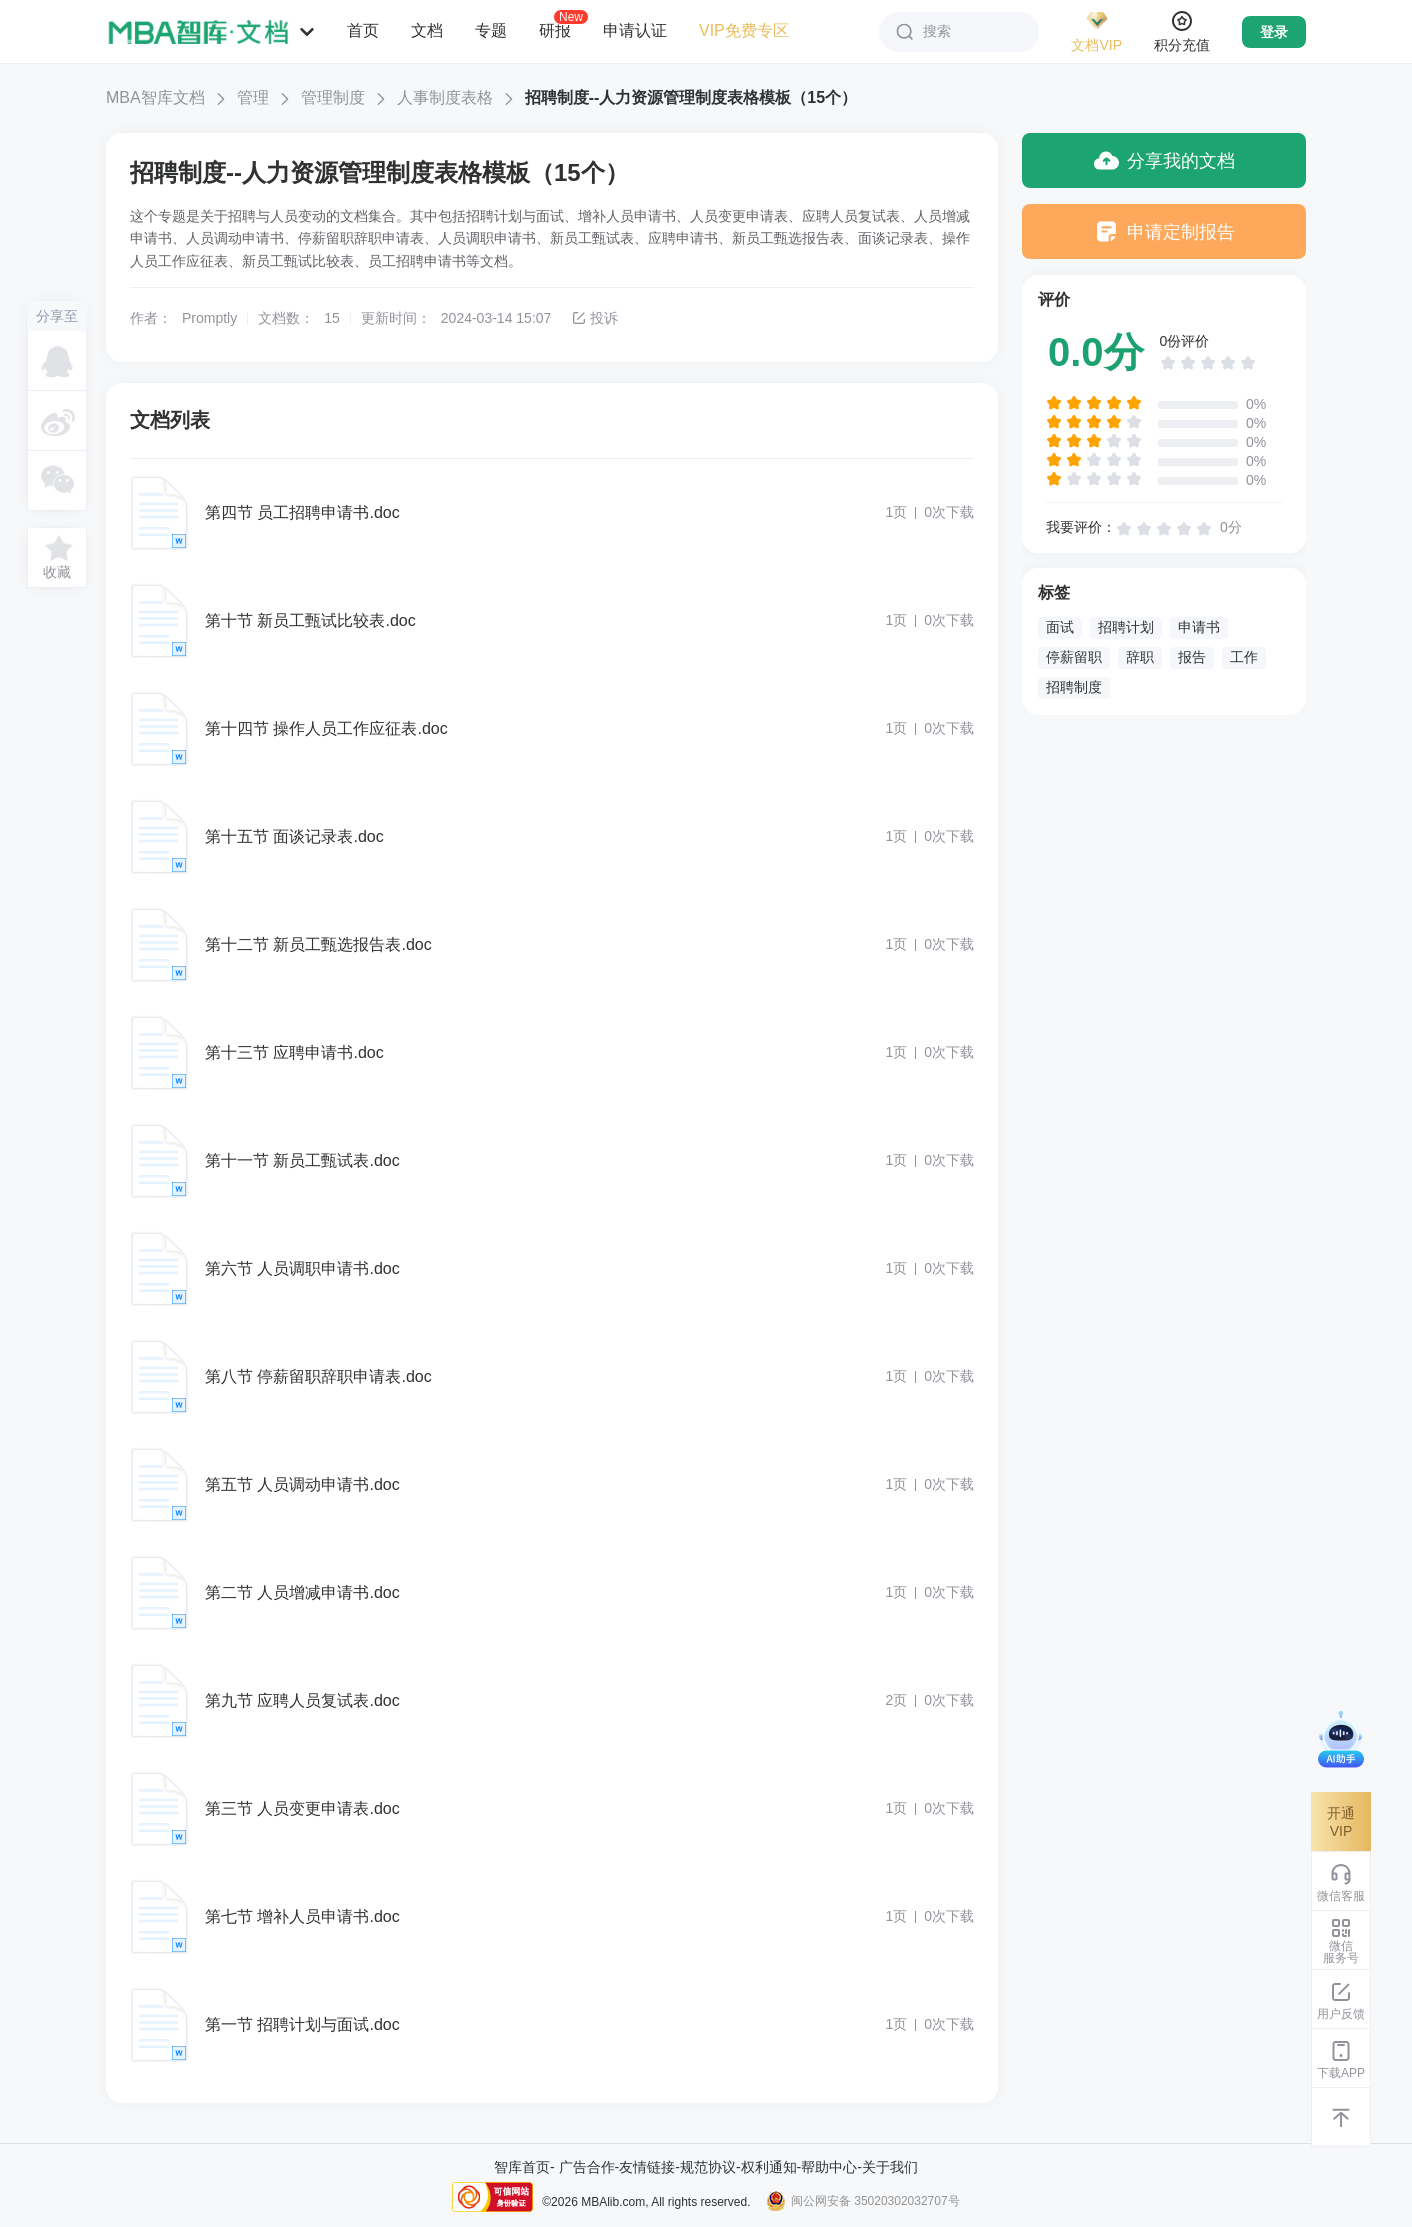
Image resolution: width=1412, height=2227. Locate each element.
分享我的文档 (1164, 160)
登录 (1274, 32)
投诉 (594, 318)
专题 (491, 30)
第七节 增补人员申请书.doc (302, 1916)
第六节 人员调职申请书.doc (302, 1268)
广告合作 (587, 2167)
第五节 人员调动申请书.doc (302, 1484)
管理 (253, 97)
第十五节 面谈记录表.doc (294, 836)
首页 (363, 30)
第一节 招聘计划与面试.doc (302, 2024)
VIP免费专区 (744, 30)
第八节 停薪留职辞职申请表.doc (318, 1376)
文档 (427, 30)
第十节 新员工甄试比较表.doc (310, 620)
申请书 (1199, 627)
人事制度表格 (445, 97)
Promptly (209, 318)
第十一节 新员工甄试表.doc (302, 1160)
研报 (555, 30)
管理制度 (333, 97)
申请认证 (635, 30)
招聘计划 (1126, 627)
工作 (1244, 657)
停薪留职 (1074, 657)
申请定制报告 (1164, 231)
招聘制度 (1074, 687)
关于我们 (890, 2167)
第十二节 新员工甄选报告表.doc (318, 944)
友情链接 (647, 2167)
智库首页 (522, 2167)
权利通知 (769, 2167)
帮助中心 (829, 2167)
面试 (1060, 627)
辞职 (1140, 657)
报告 (1192, 657)
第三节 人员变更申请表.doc (302, 1808)
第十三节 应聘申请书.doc (294, 1052)
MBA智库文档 (155, 97)
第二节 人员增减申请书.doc (302, 1592)
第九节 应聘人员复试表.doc (302, 1700)
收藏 (57, 572)
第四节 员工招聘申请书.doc (302, 512)
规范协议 (708, 2167)
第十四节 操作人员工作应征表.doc (326, 728)
